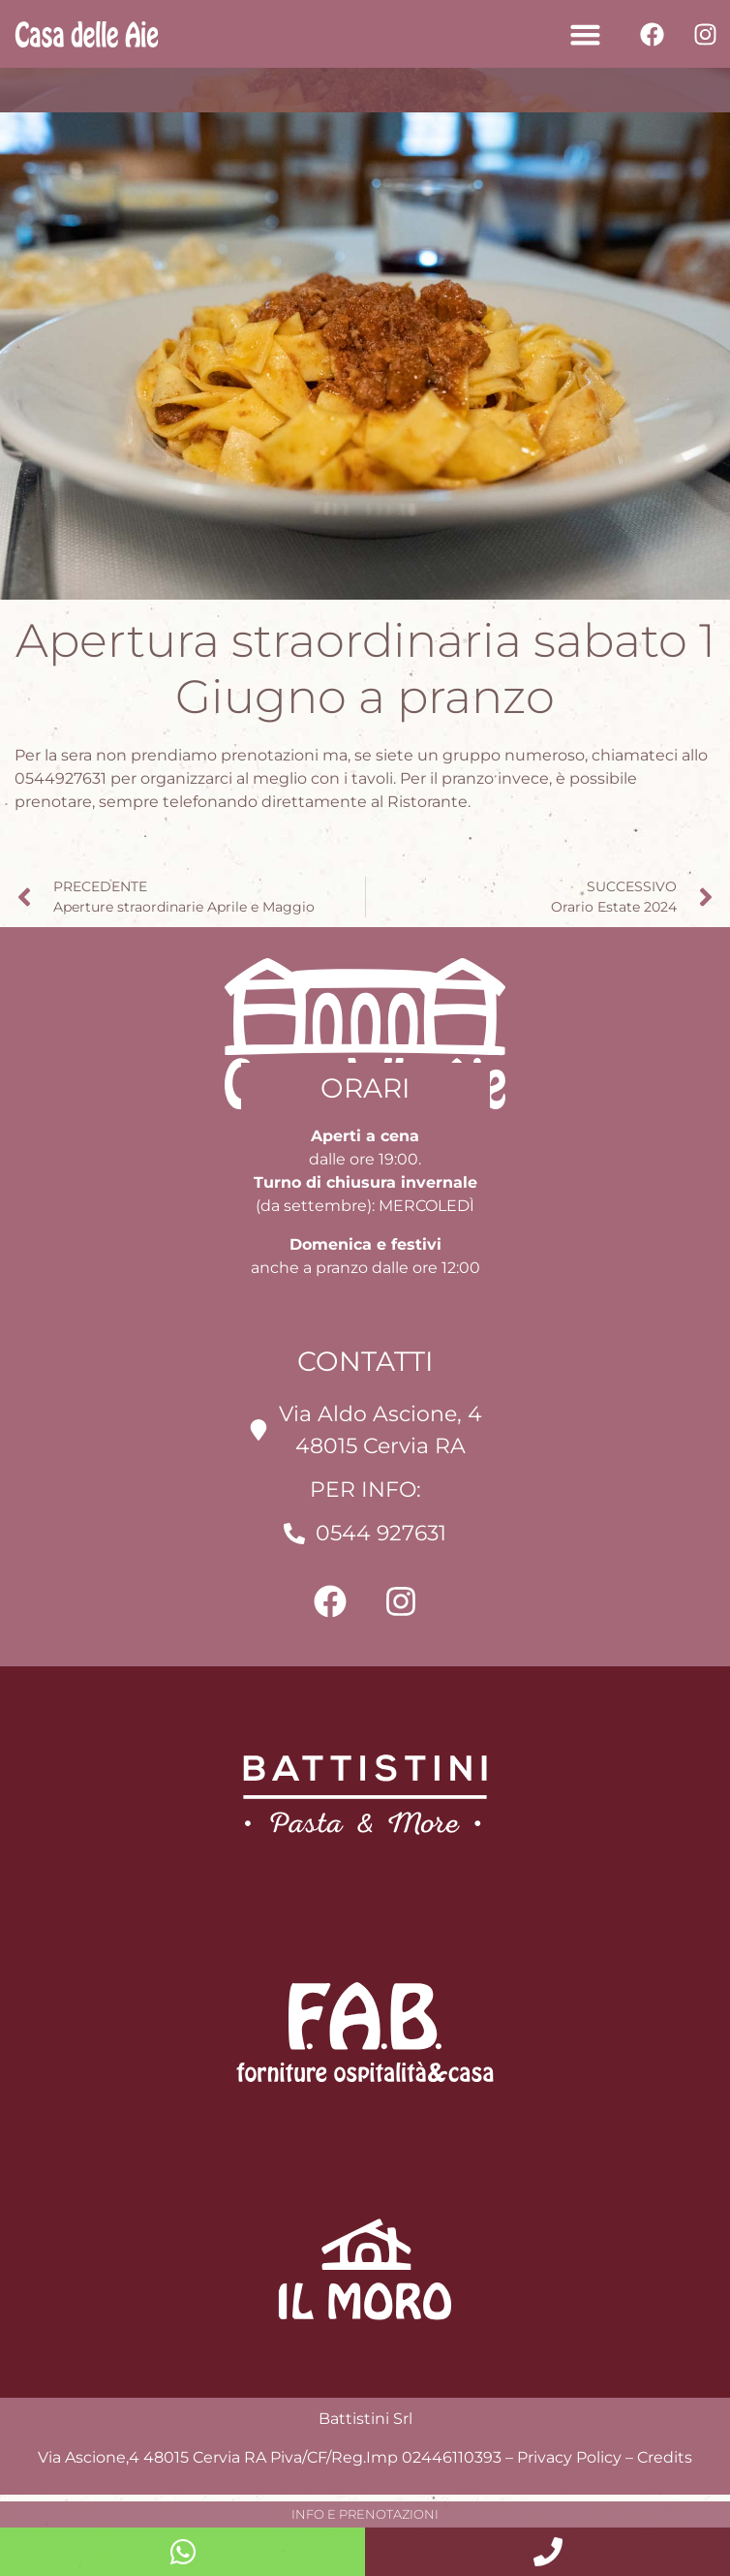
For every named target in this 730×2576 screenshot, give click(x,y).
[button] (585, 34)
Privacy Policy (569, 2457)
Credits (664, 2457)
